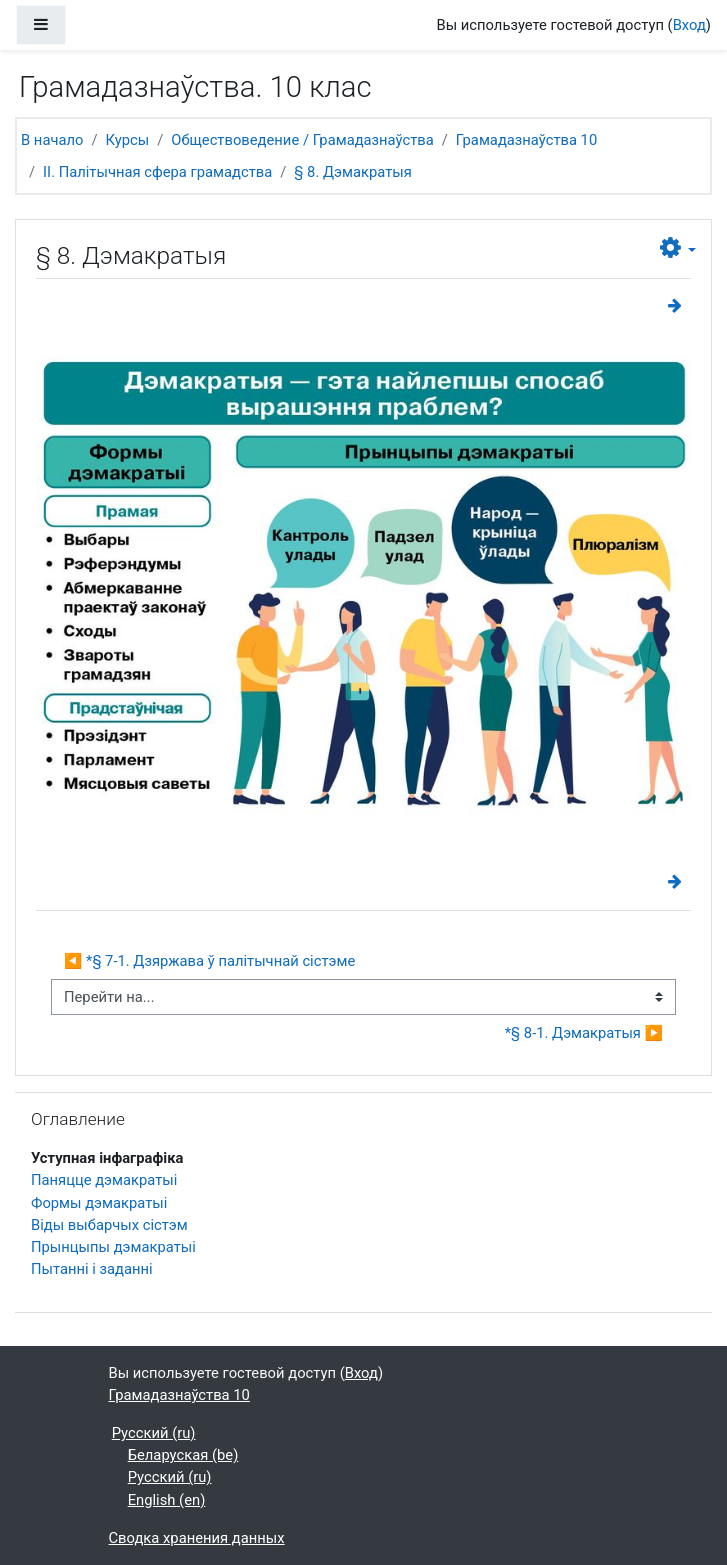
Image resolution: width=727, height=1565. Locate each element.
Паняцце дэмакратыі (104, 1180)
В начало (52, 140)
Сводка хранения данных (197, 1538)
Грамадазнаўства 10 (526, 140)
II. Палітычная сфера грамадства (157, 172)
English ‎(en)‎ (167, 1500)
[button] (678, 248)
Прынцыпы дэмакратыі (113, 1247)
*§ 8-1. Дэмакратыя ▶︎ (584, 1033)
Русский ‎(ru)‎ (154, 1433)
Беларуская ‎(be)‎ (183, 1455)
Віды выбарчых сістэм (109, 1225)
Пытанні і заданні (92, 1269)
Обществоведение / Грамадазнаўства (302, 140)
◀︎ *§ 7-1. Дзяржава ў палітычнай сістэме (209, 961)
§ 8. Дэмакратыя (352, 172)
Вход (689, 25)
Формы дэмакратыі (99, 1203)
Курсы (128, 140)
